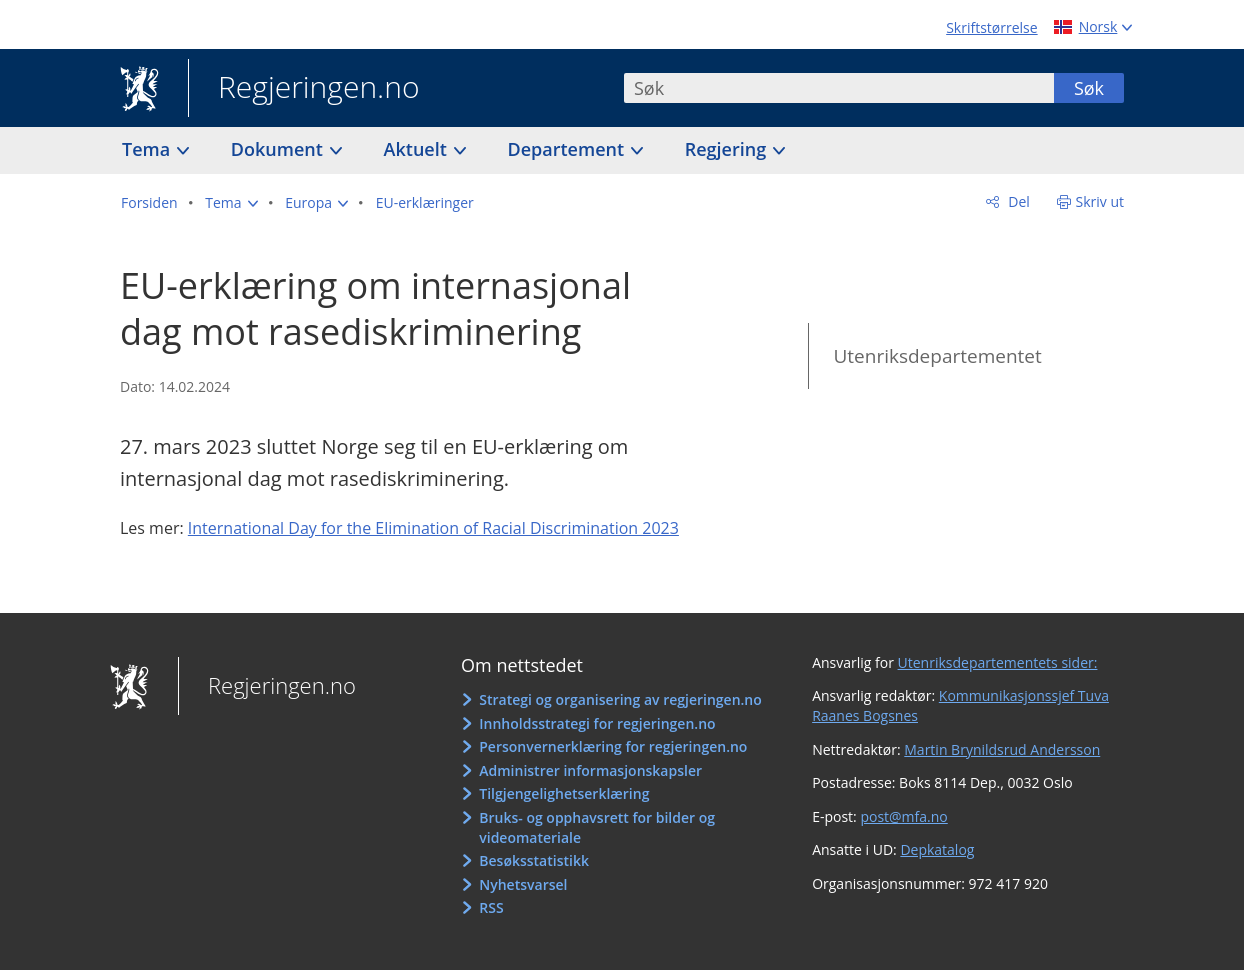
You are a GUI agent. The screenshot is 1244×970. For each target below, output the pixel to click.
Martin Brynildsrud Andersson (1002, 749)
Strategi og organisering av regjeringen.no (620, 699)
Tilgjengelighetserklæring (564, 793)
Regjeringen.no (304, 89)
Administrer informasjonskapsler (590, 770)
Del (1017, 201)
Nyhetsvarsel (523, 884)
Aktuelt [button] (418, 149)
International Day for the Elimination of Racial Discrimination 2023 (433, 528)
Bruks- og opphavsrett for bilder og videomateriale (597, 827)
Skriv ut (1100, 201)
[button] (231, 203)
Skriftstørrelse (991, 27)
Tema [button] (148, 149)
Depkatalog (937, 849)
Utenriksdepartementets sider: (998, 662)
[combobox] (839, 88)
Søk (1089, 88)
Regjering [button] (728, 149)
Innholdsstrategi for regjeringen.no (597, 723)
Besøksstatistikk (534, 860)
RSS (491, 907)
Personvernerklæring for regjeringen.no (613, 746)
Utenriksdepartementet (937, 356)
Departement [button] (568, 149)
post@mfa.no (903, 816)
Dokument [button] (279, 149)
